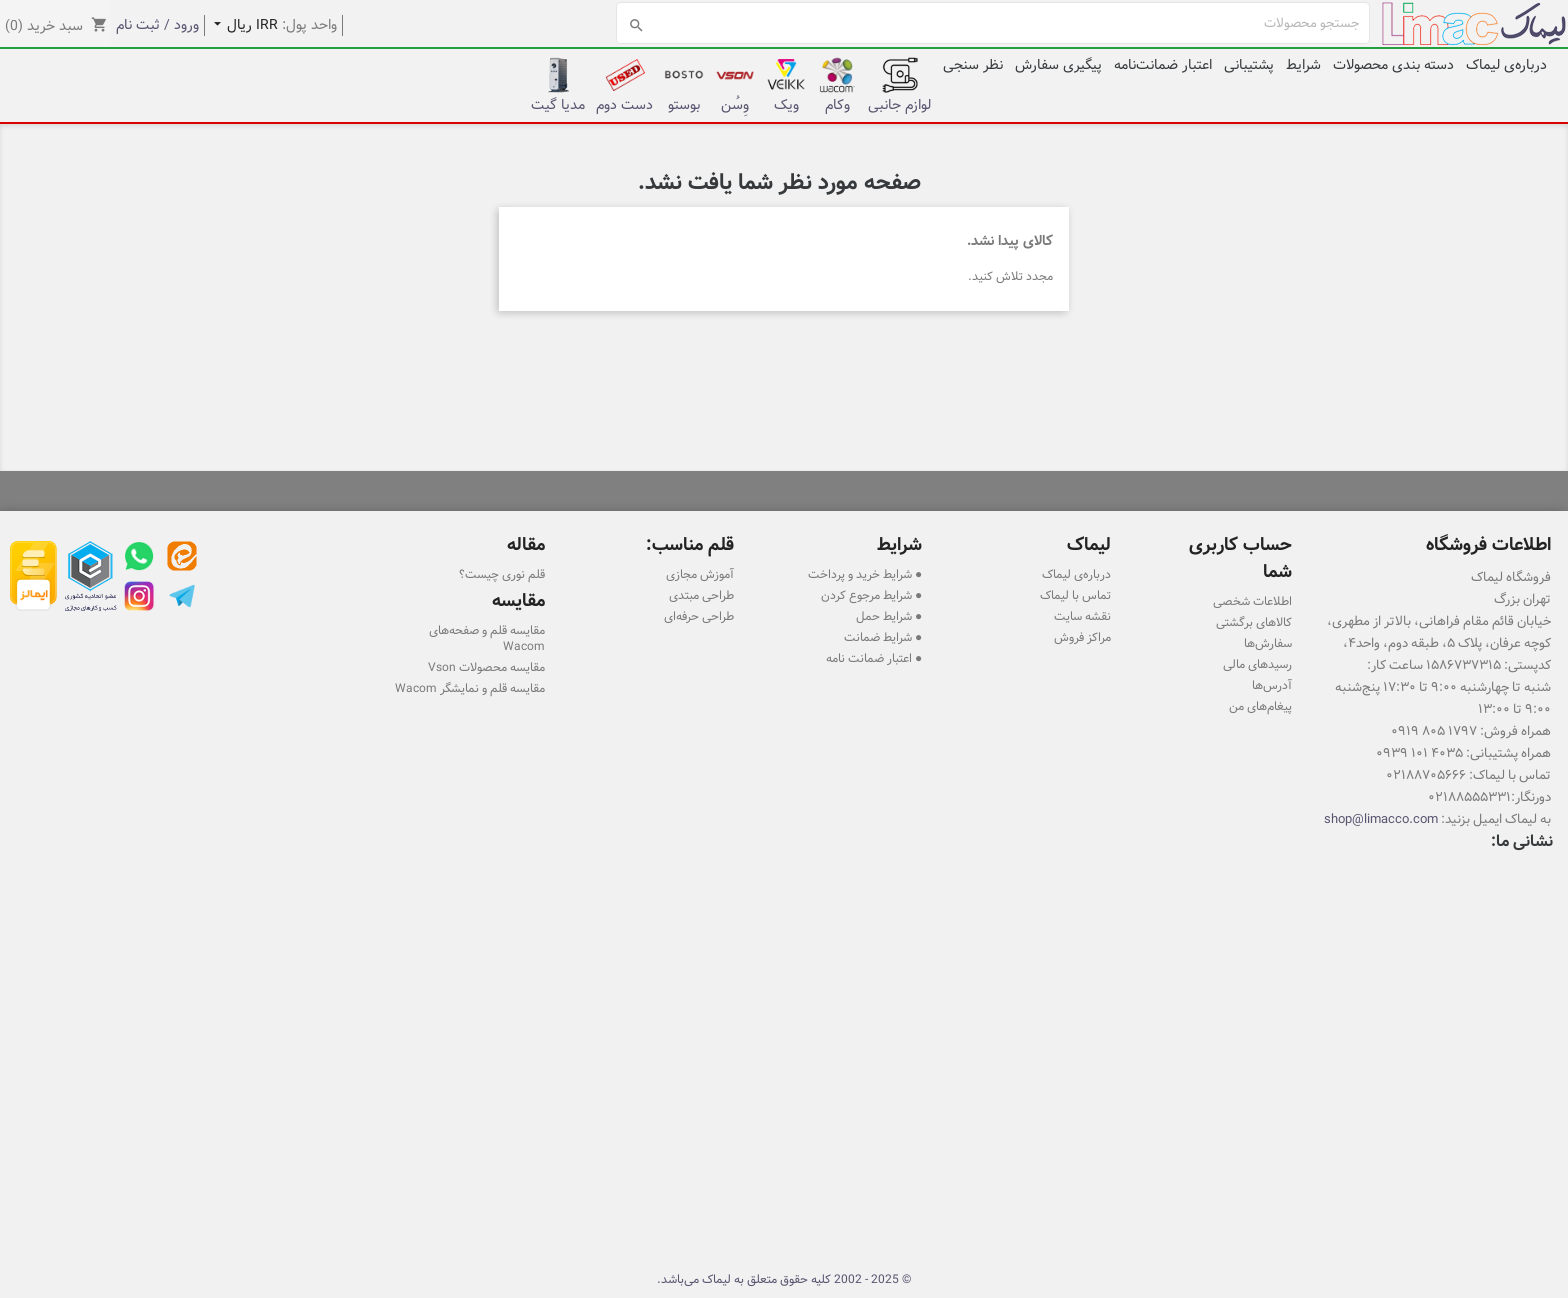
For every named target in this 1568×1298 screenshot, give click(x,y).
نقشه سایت (1082, 616)
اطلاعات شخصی (1252, 601)
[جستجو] (993, 23)
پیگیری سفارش (1058, 65)
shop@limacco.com (1381, 819)
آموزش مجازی (700, 574)
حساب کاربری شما (1240, 558)
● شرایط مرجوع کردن (871, 595)
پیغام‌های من (1260, 706)
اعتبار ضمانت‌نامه (1163, 65)
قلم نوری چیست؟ (502, 574)
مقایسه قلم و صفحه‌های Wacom (487, 638)
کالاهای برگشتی (1254, 622)
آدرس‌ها (1272, 685)
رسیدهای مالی (1257, 664)
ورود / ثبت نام (157, 25)
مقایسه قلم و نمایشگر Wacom (470, 688)
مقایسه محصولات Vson (486, 667)
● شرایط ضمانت (883, 637)
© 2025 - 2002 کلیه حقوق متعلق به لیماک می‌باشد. (784, 1279)
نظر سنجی (973, 65)
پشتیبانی (1249, 65)
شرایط (1303, 65)
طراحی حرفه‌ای (699, 616)
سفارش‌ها (1268, 643)
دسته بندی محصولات (1393, 65)
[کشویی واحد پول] (241, 25)
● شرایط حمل (889, 616)
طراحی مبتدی (701, 595)
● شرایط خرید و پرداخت (865, 574)
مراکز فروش (1082, 637)
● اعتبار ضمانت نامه (874, 658)
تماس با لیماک (1075, 595)
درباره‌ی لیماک (1506, 65)
